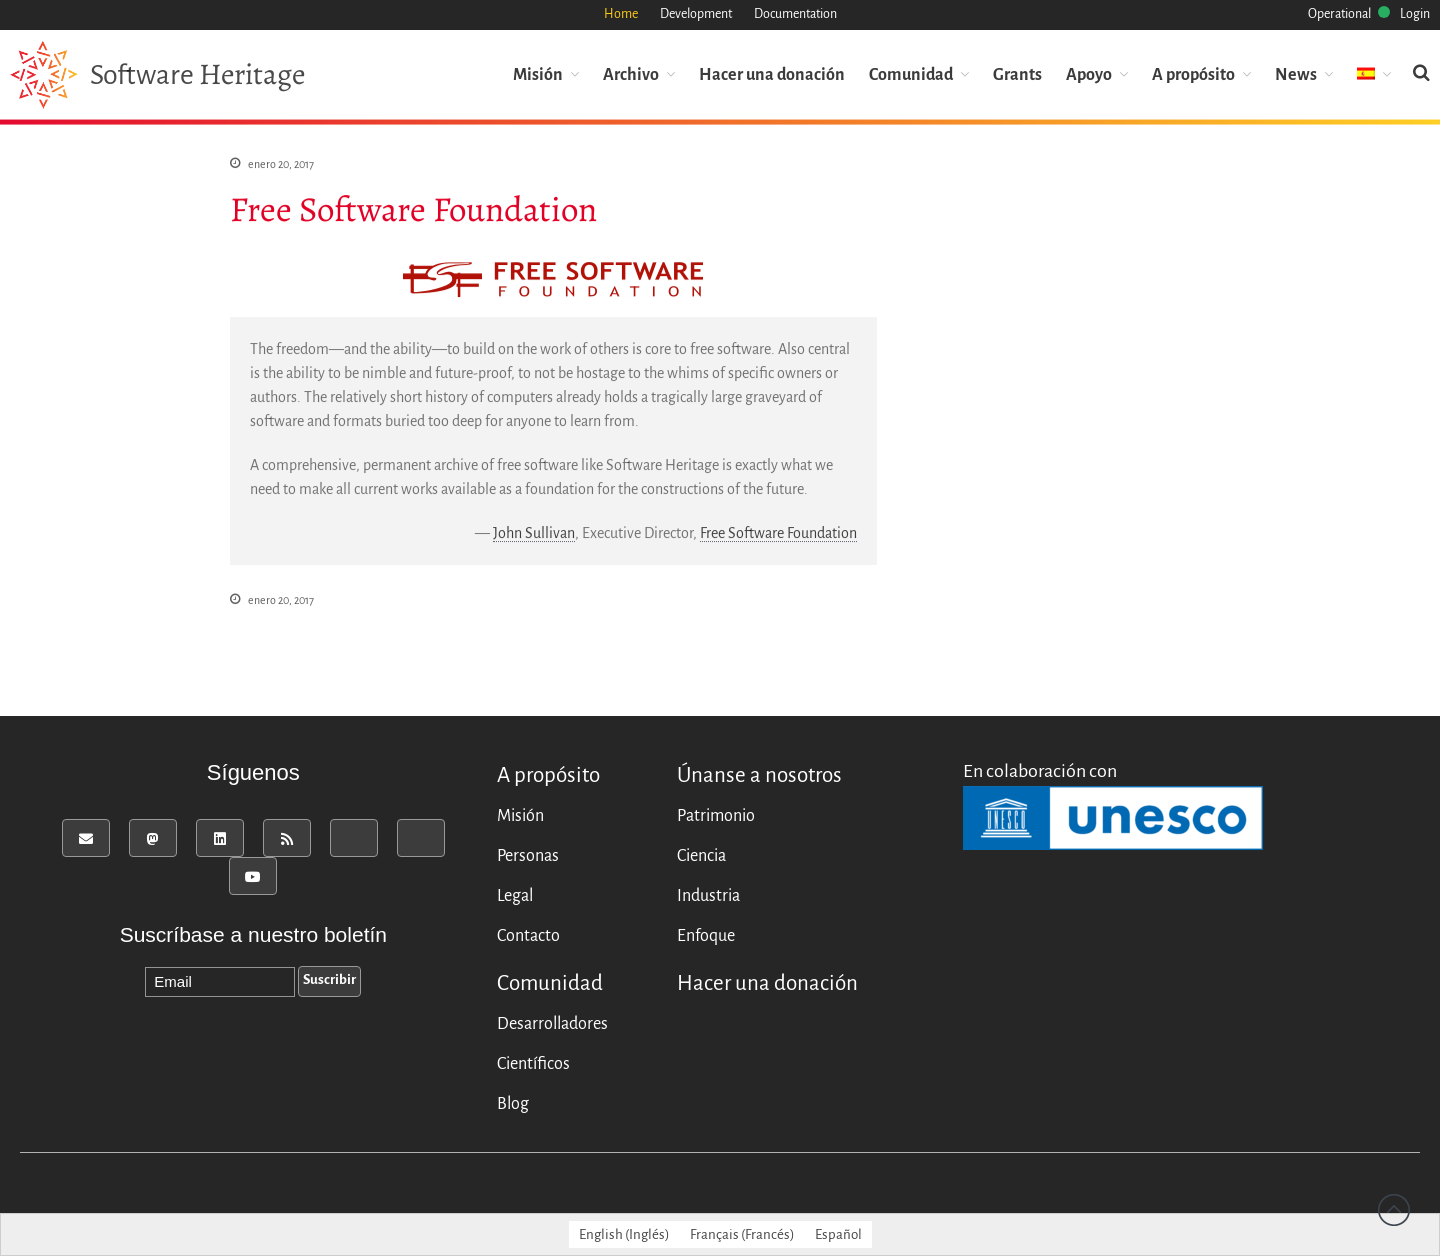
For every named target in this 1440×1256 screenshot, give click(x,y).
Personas (528, 856)
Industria (708, 896)
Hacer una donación (772, 73)
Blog (513, 1104)
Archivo (631, 73)
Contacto (528, 936)
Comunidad (911, 73)
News (1296, 73)
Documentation (795, 14)
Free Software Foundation (778, 533)
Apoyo (1089, 73)
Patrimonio (716, 816)
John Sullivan (534, 533)
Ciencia (701, 856)
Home (621, 14)
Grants (1017, 73)
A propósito (1193, 73)
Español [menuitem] (838, 1234)
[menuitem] (1374, 73)
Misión (538, 73)
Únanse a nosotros (759, 775)
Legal (515, 896)
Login (1415, 14)
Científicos (533, 1064)
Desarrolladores (552, 1024)
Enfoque (706, 936)
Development (696, 14)
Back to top (1394, 1210)
